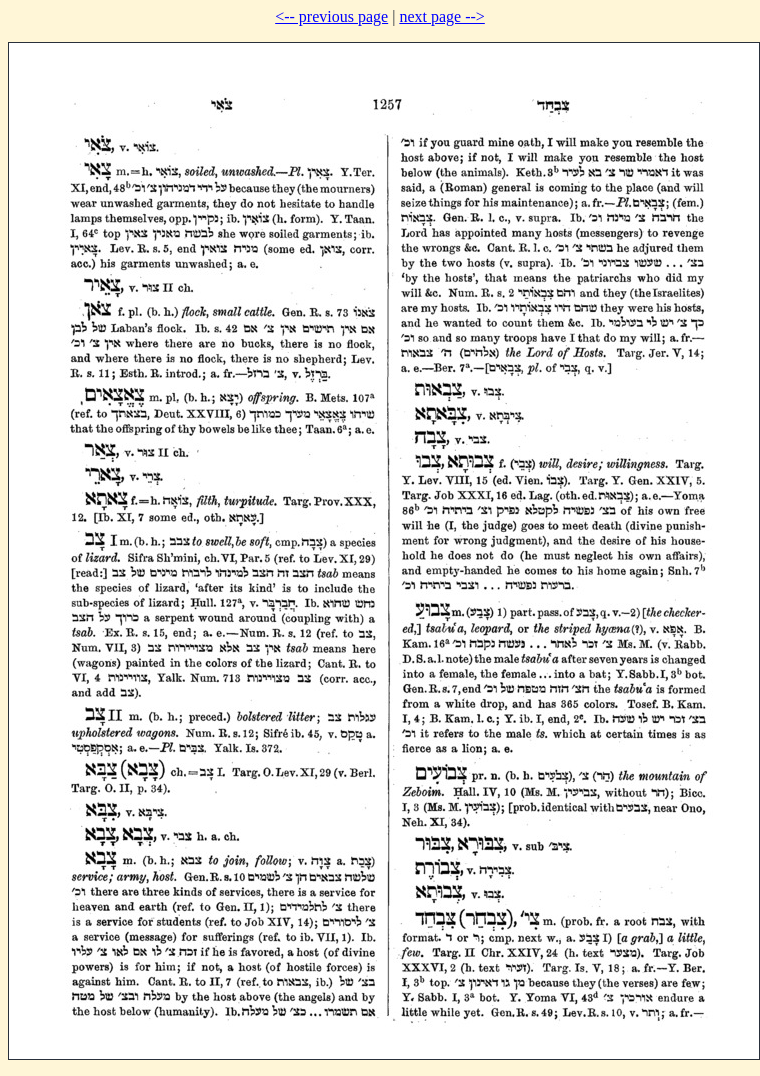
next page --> (441, 16)
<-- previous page (331, 16)
